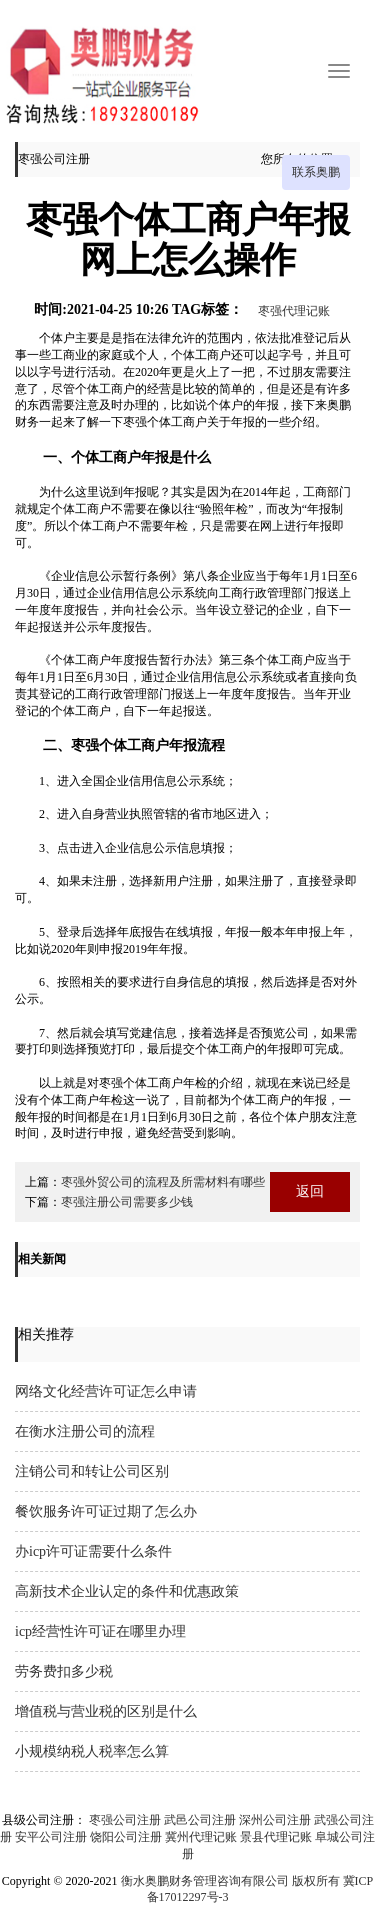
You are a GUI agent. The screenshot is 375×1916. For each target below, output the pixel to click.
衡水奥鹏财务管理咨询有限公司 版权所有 (230, 1881)
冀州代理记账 (201, 1837)
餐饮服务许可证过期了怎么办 (106, 1511)
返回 (310, 1191)
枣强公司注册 (125, 1820)
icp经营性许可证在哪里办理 (100, 1631)
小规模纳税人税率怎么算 (92, 1751)
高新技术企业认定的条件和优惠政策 (127, 1591)
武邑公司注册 (200, 1820)
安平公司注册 (51, 1837)
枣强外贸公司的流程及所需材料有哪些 (163, 1182)
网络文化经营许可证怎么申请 (106, 1391)
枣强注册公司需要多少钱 (127, 1202)
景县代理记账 (276, 1837)
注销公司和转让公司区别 (92, 1471)
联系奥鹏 (316, 172)
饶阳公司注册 (126, 1837)
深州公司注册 (275, 1820)
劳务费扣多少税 (64, 1671)
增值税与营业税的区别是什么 (106, 1711)
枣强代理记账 (294, 311)
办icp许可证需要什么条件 (93, 1551)
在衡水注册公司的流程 (85, 1431)
